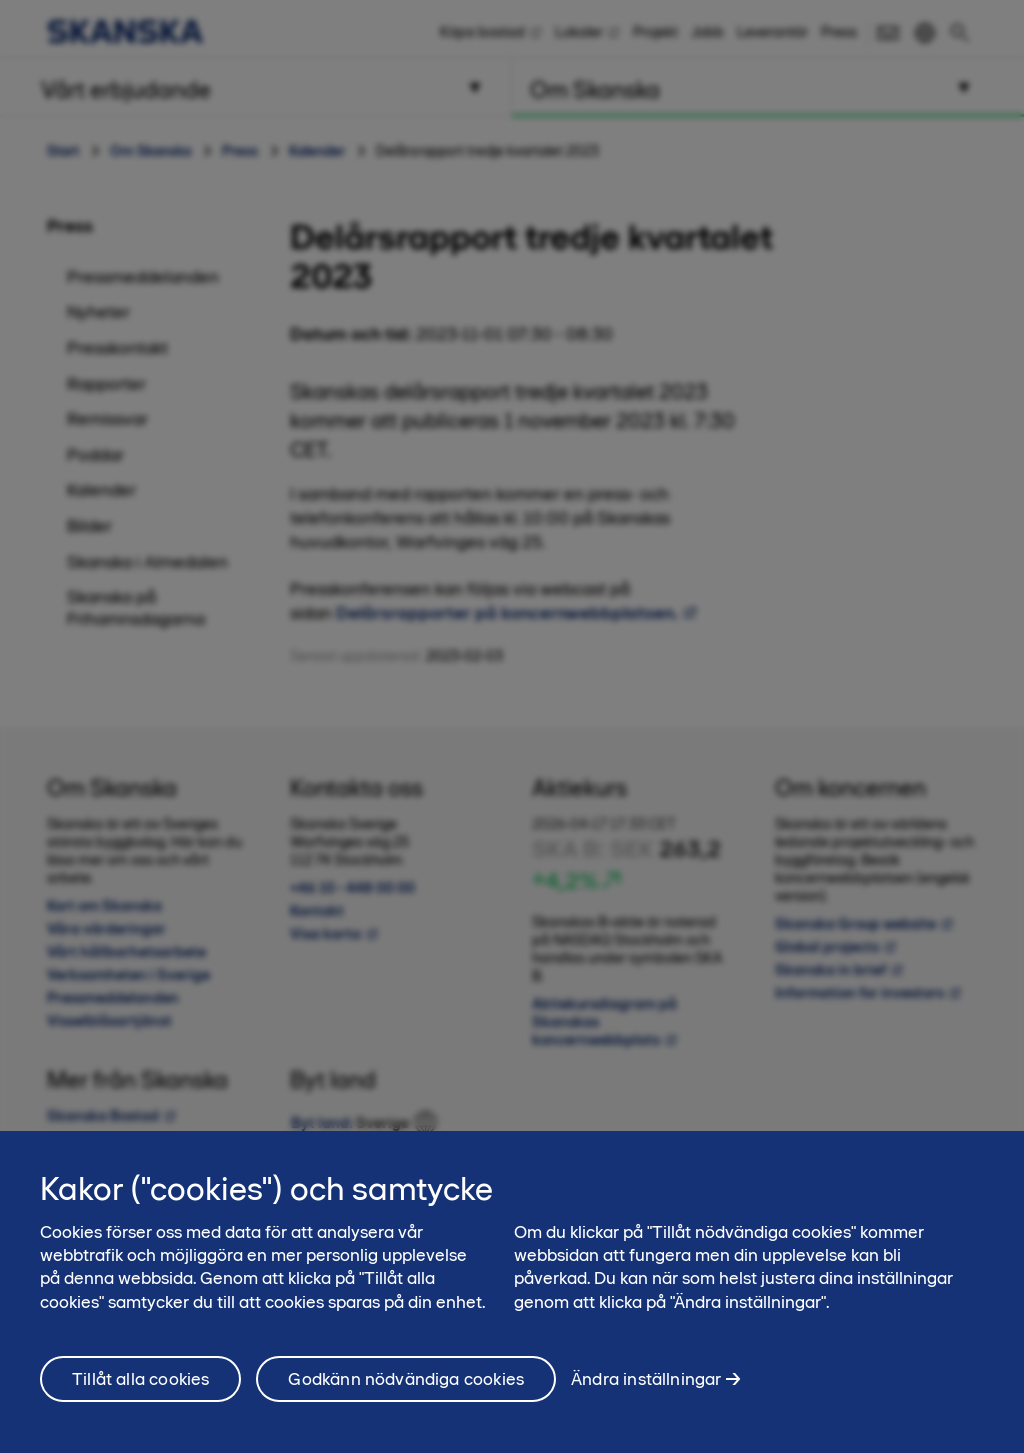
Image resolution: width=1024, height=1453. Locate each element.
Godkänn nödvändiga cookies (406, 1389)
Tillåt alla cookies (140, 1389)
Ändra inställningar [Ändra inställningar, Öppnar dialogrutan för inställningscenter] (646, 1389)
